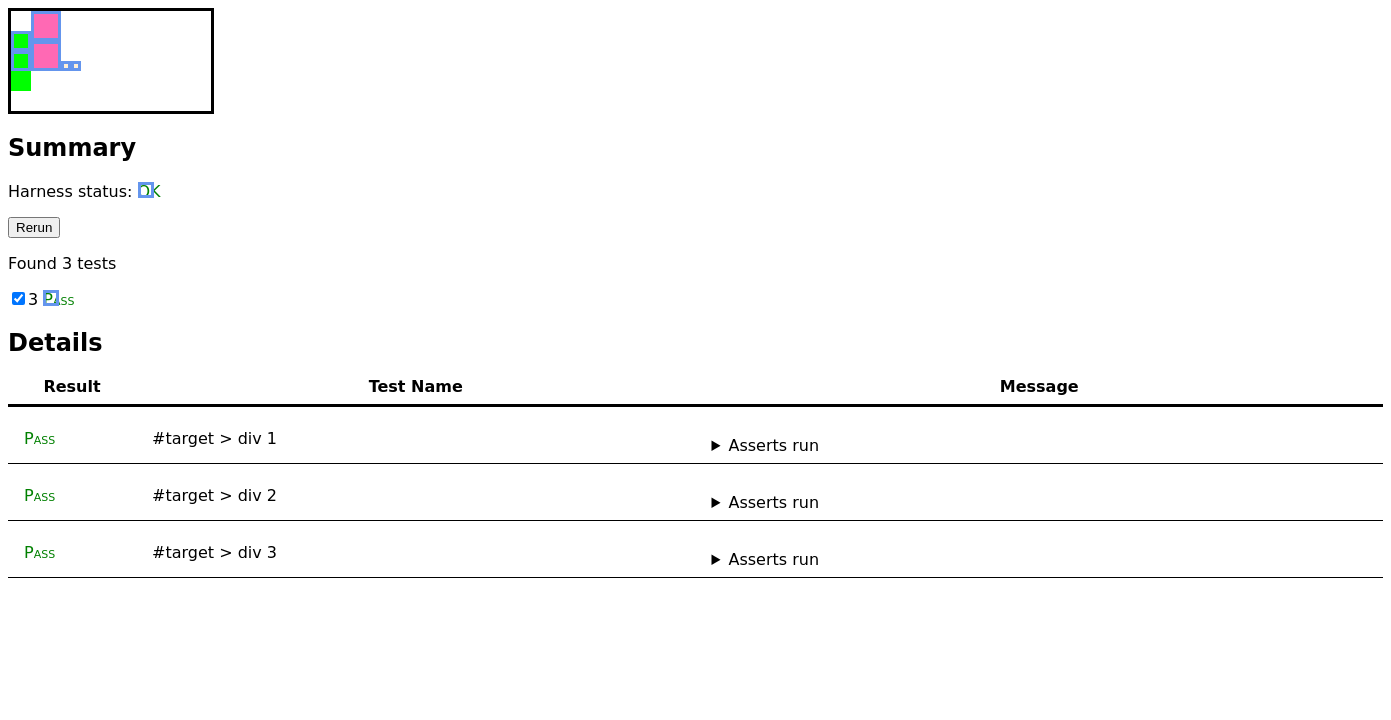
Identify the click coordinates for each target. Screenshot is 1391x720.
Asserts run (773, 445)
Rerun (34, 227)
